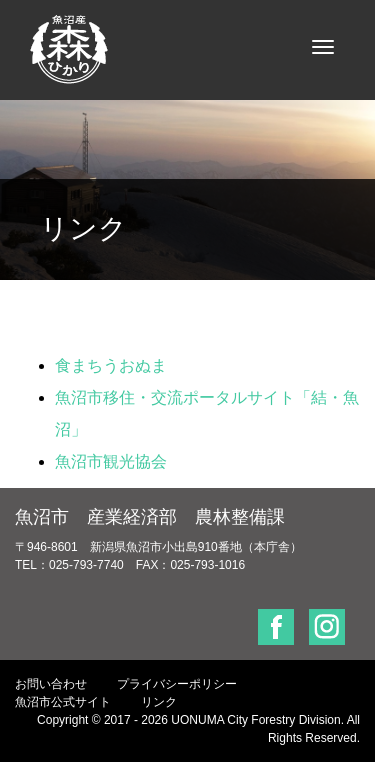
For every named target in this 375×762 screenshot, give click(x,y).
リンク (159, 702)
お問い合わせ (51, 684)
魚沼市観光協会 (111, 461)
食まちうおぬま (111, 365)
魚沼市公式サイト (63, 702)
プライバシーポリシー (177, 684)
